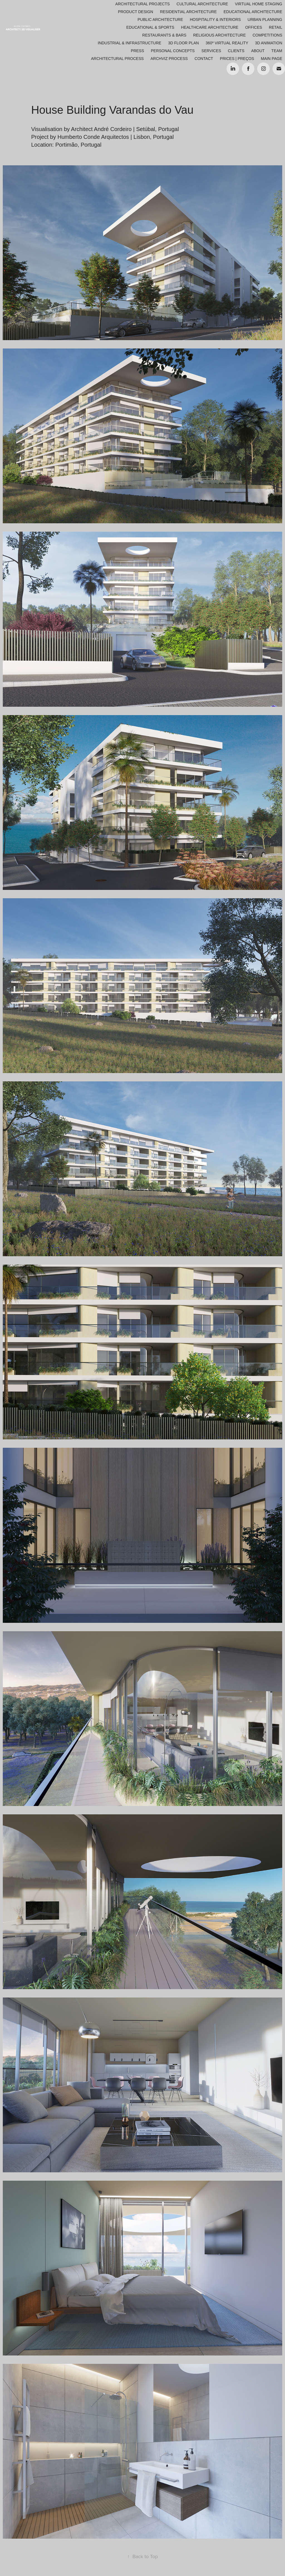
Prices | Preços (237, 58)
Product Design (135, 11)
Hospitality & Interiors (215, 19)
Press (137, 51)
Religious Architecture (219, 35)
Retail (275, 27)
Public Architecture (160, 19)
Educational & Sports (150, 27)
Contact (204, 58)
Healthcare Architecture (210, 27)
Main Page (271, 58)
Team (276, 51)
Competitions (267, 35)
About (257, 51)
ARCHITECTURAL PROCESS (117, 58)
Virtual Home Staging (258, 4)
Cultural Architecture (202, 4)
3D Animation (268, 43)
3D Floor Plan (183, 43)
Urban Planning (265, 19)
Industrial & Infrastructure (129, 43)
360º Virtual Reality (227, 43)
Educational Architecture (252, 11)
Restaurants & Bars (164, 35)
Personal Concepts (173, 51)
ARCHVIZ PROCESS (169, 58)
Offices (253, 27)
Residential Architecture (188, 11)
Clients (236, 51)
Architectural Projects (142, 4)
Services (211, 51)
